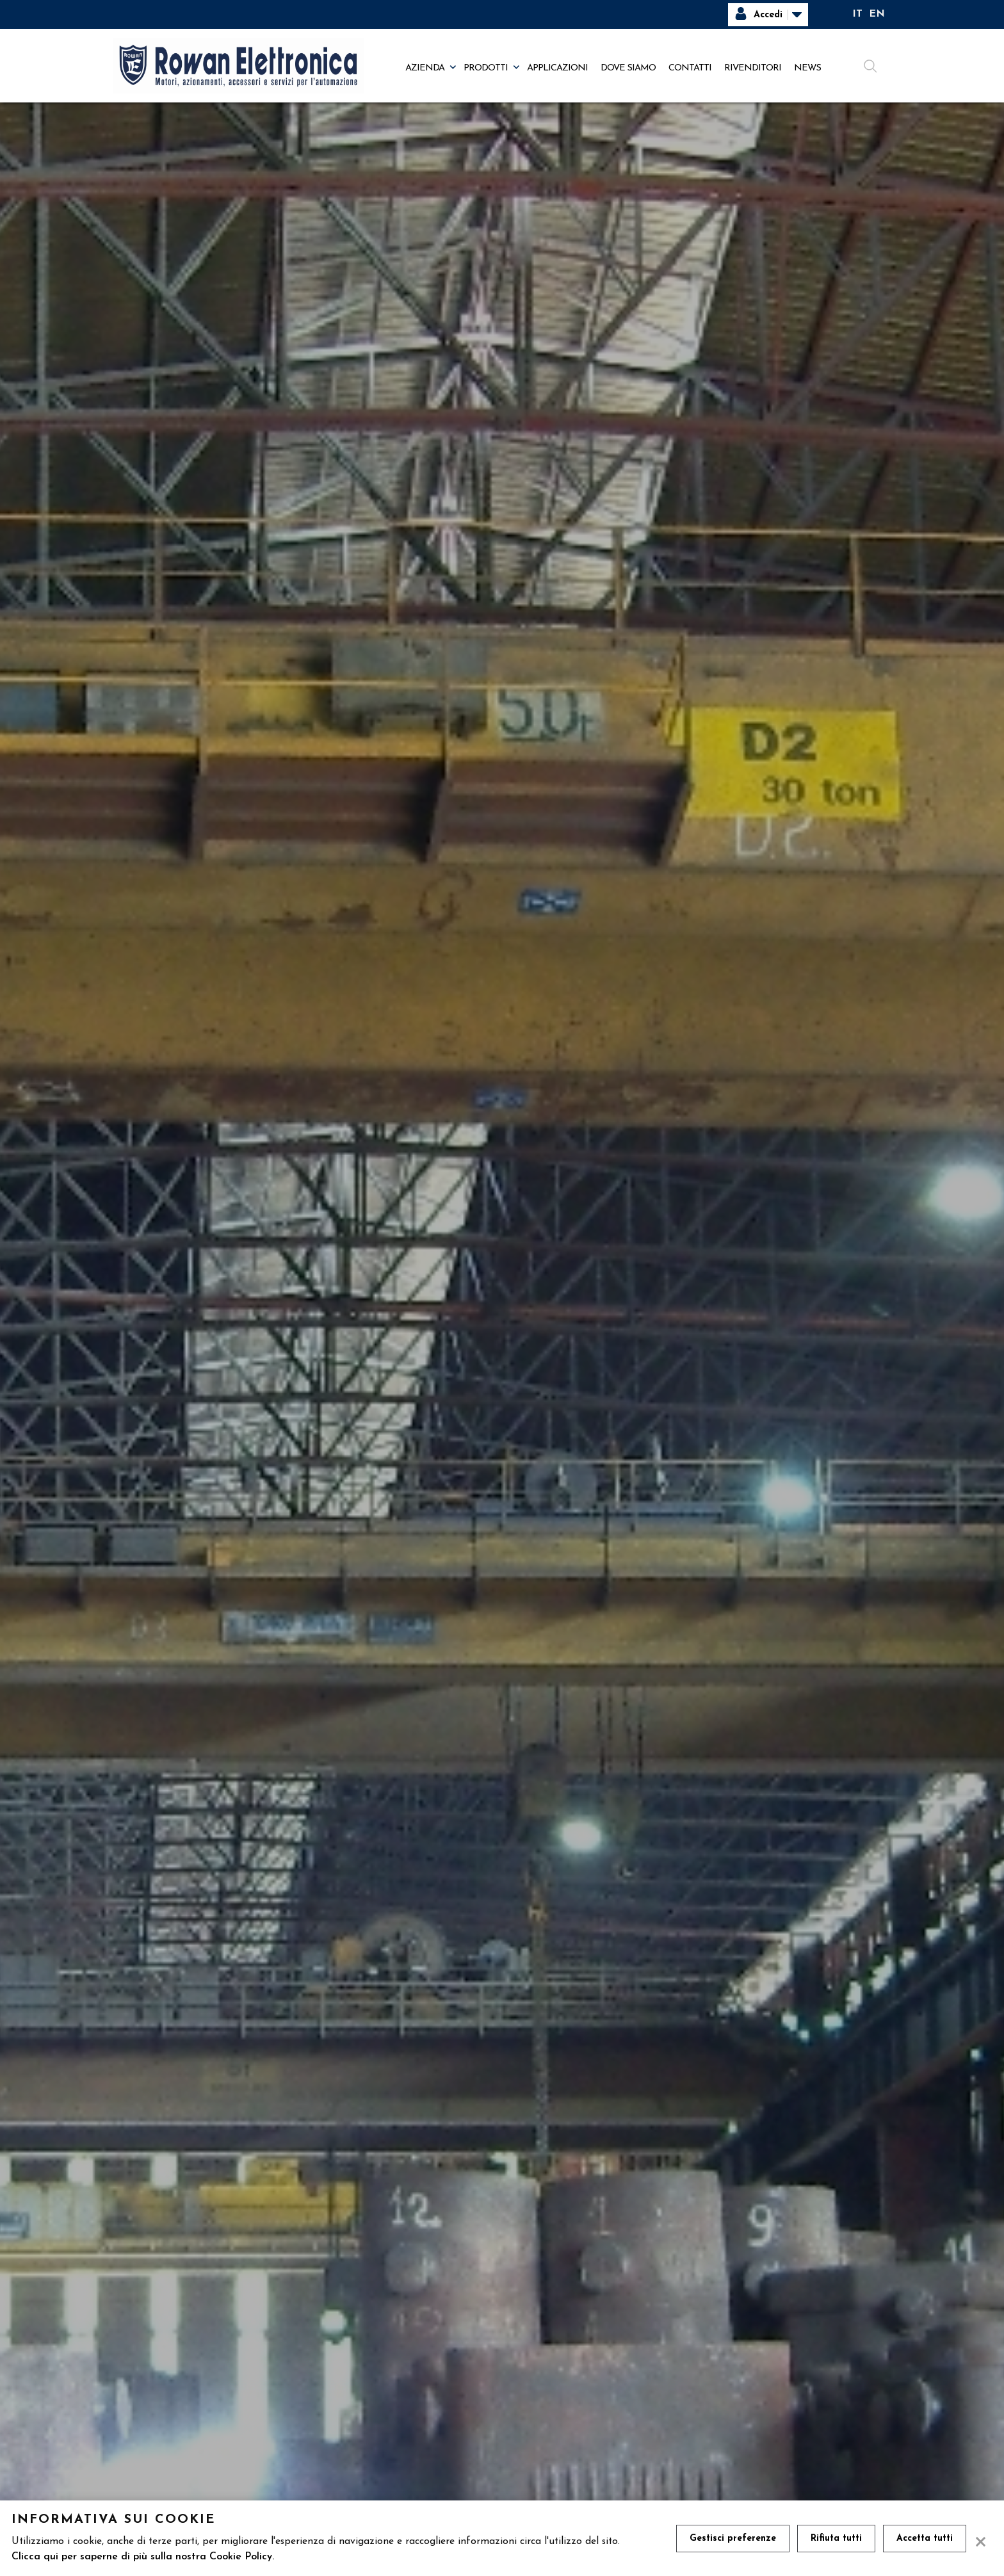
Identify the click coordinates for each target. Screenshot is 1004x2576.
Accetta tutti (924, 2538)
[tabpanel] (502, 1310)
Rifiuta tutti (836, 2538)
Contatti (689, 68)
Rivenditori (752, 68)
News (807, 68)
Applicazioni (557, 68)
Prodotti (486, 68)
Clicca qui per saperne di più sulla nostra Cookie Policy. (143, 2557)
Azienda (424, 68)
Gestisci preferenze (733, 2538)
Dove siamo (628, 68)
